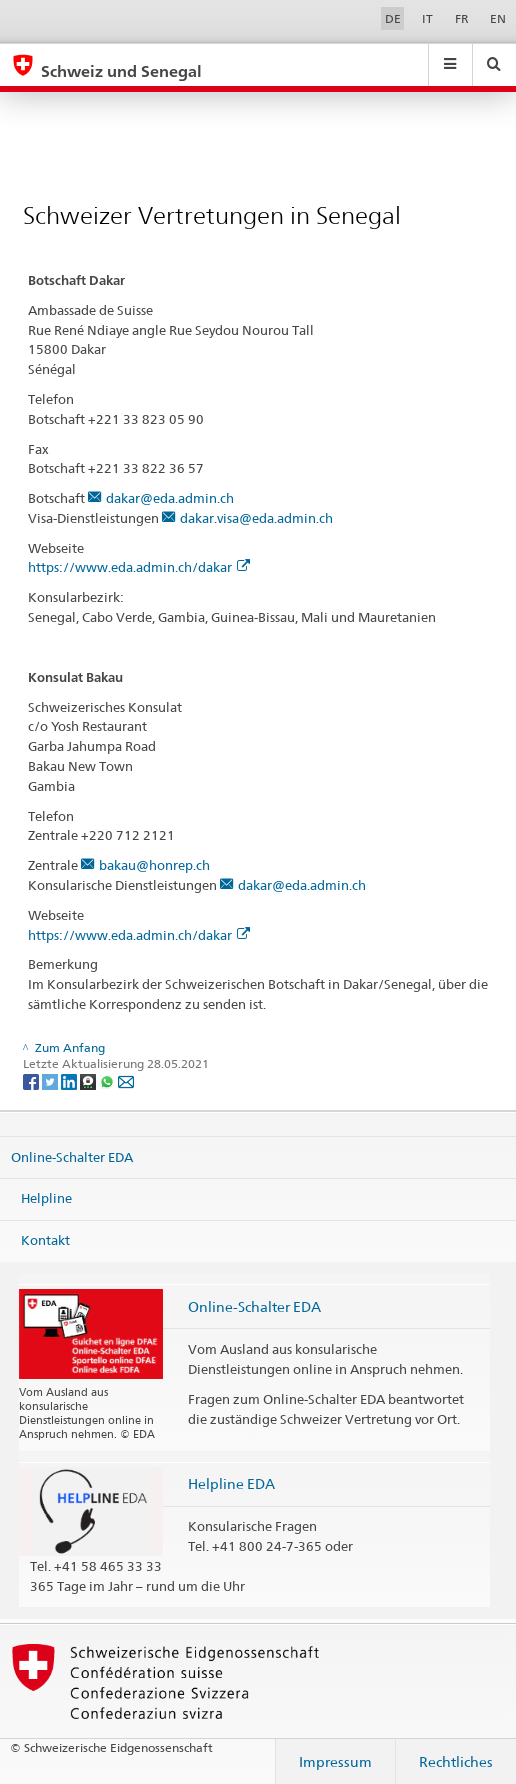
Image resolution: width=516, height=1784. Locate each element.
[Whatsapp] (108, 1080)
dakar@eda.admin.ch (170, 498)
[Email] (126, 1080)
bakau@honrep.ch (154, 865)
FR (462, 18)
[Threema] (89, 1080)
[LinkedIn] (70, 1080)
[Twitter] (51, 1080)
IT (427, 18)
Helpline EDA (231, 1483)
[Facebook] (32, 1080)
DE (393, 18)
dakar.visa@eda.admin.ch (256, 518)
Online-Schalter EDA (72, 1156)
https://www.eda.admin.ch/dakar (139, 567)
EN (498, 18)
